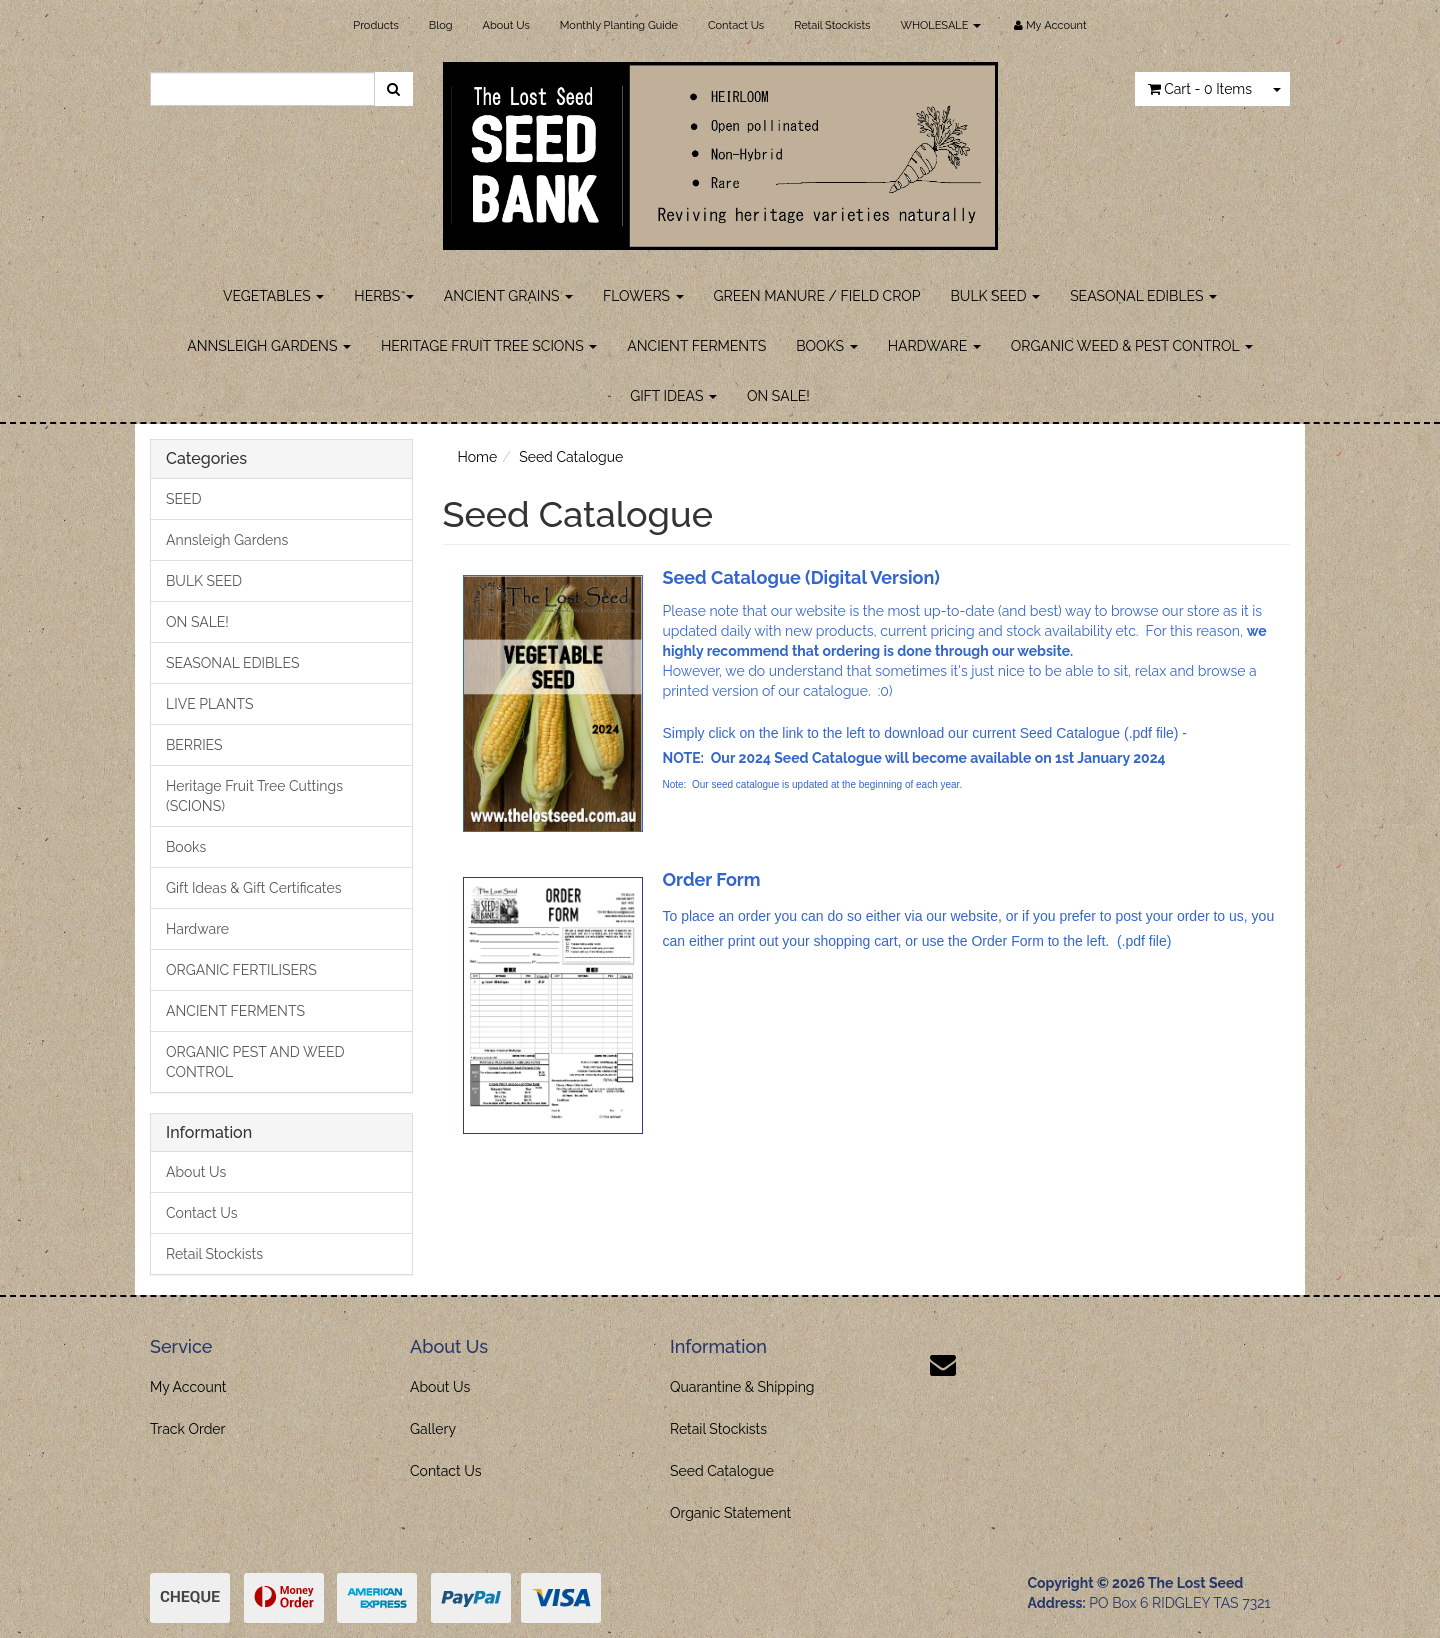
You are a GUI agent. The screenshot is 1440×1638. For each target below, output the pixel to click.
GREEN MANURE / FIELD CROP (817, 296)
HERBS (383, 296)
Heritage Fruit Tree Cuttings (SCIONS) (254, 796)
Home (478, 457)
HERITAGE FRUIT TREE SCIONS (489, 346)
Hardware (197, 929)
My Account (188, 1387)
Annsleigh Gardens (227, 540)
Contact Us (736, 25)
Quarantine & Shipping (742, 1387)
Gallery (433, 1429)
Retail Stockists (832, 25)
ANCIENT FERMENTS (696, 346)
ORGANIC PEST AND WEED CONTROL (255, 1062)
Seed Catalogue (571, 457)
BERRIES (194, 745)
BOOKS (826, 346)
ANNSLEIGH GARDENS (269, 346)
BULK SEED (996, 296)
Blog (441, 25)
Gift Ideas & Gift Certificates (253, 888)
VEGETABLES (273, 296)
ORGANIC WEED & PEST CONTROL (1132, 346)
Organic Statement (730, 1513)
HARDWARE (934, 346)
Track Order (188, 1429)
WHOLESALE (940, 25)
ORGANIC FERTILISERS (241, 970)
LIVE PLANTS (209, 704)
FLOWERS (643, 296)
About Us (506, 25)
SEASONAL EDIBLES (1143, 296)
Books (186, 847)
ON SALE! (778, 396)
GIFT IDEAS (673, 396)
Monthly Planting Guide (619, 25)
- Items (1200, 89)
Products (375, 25)
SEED (184, 499)
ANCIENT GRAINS (508, 296)
